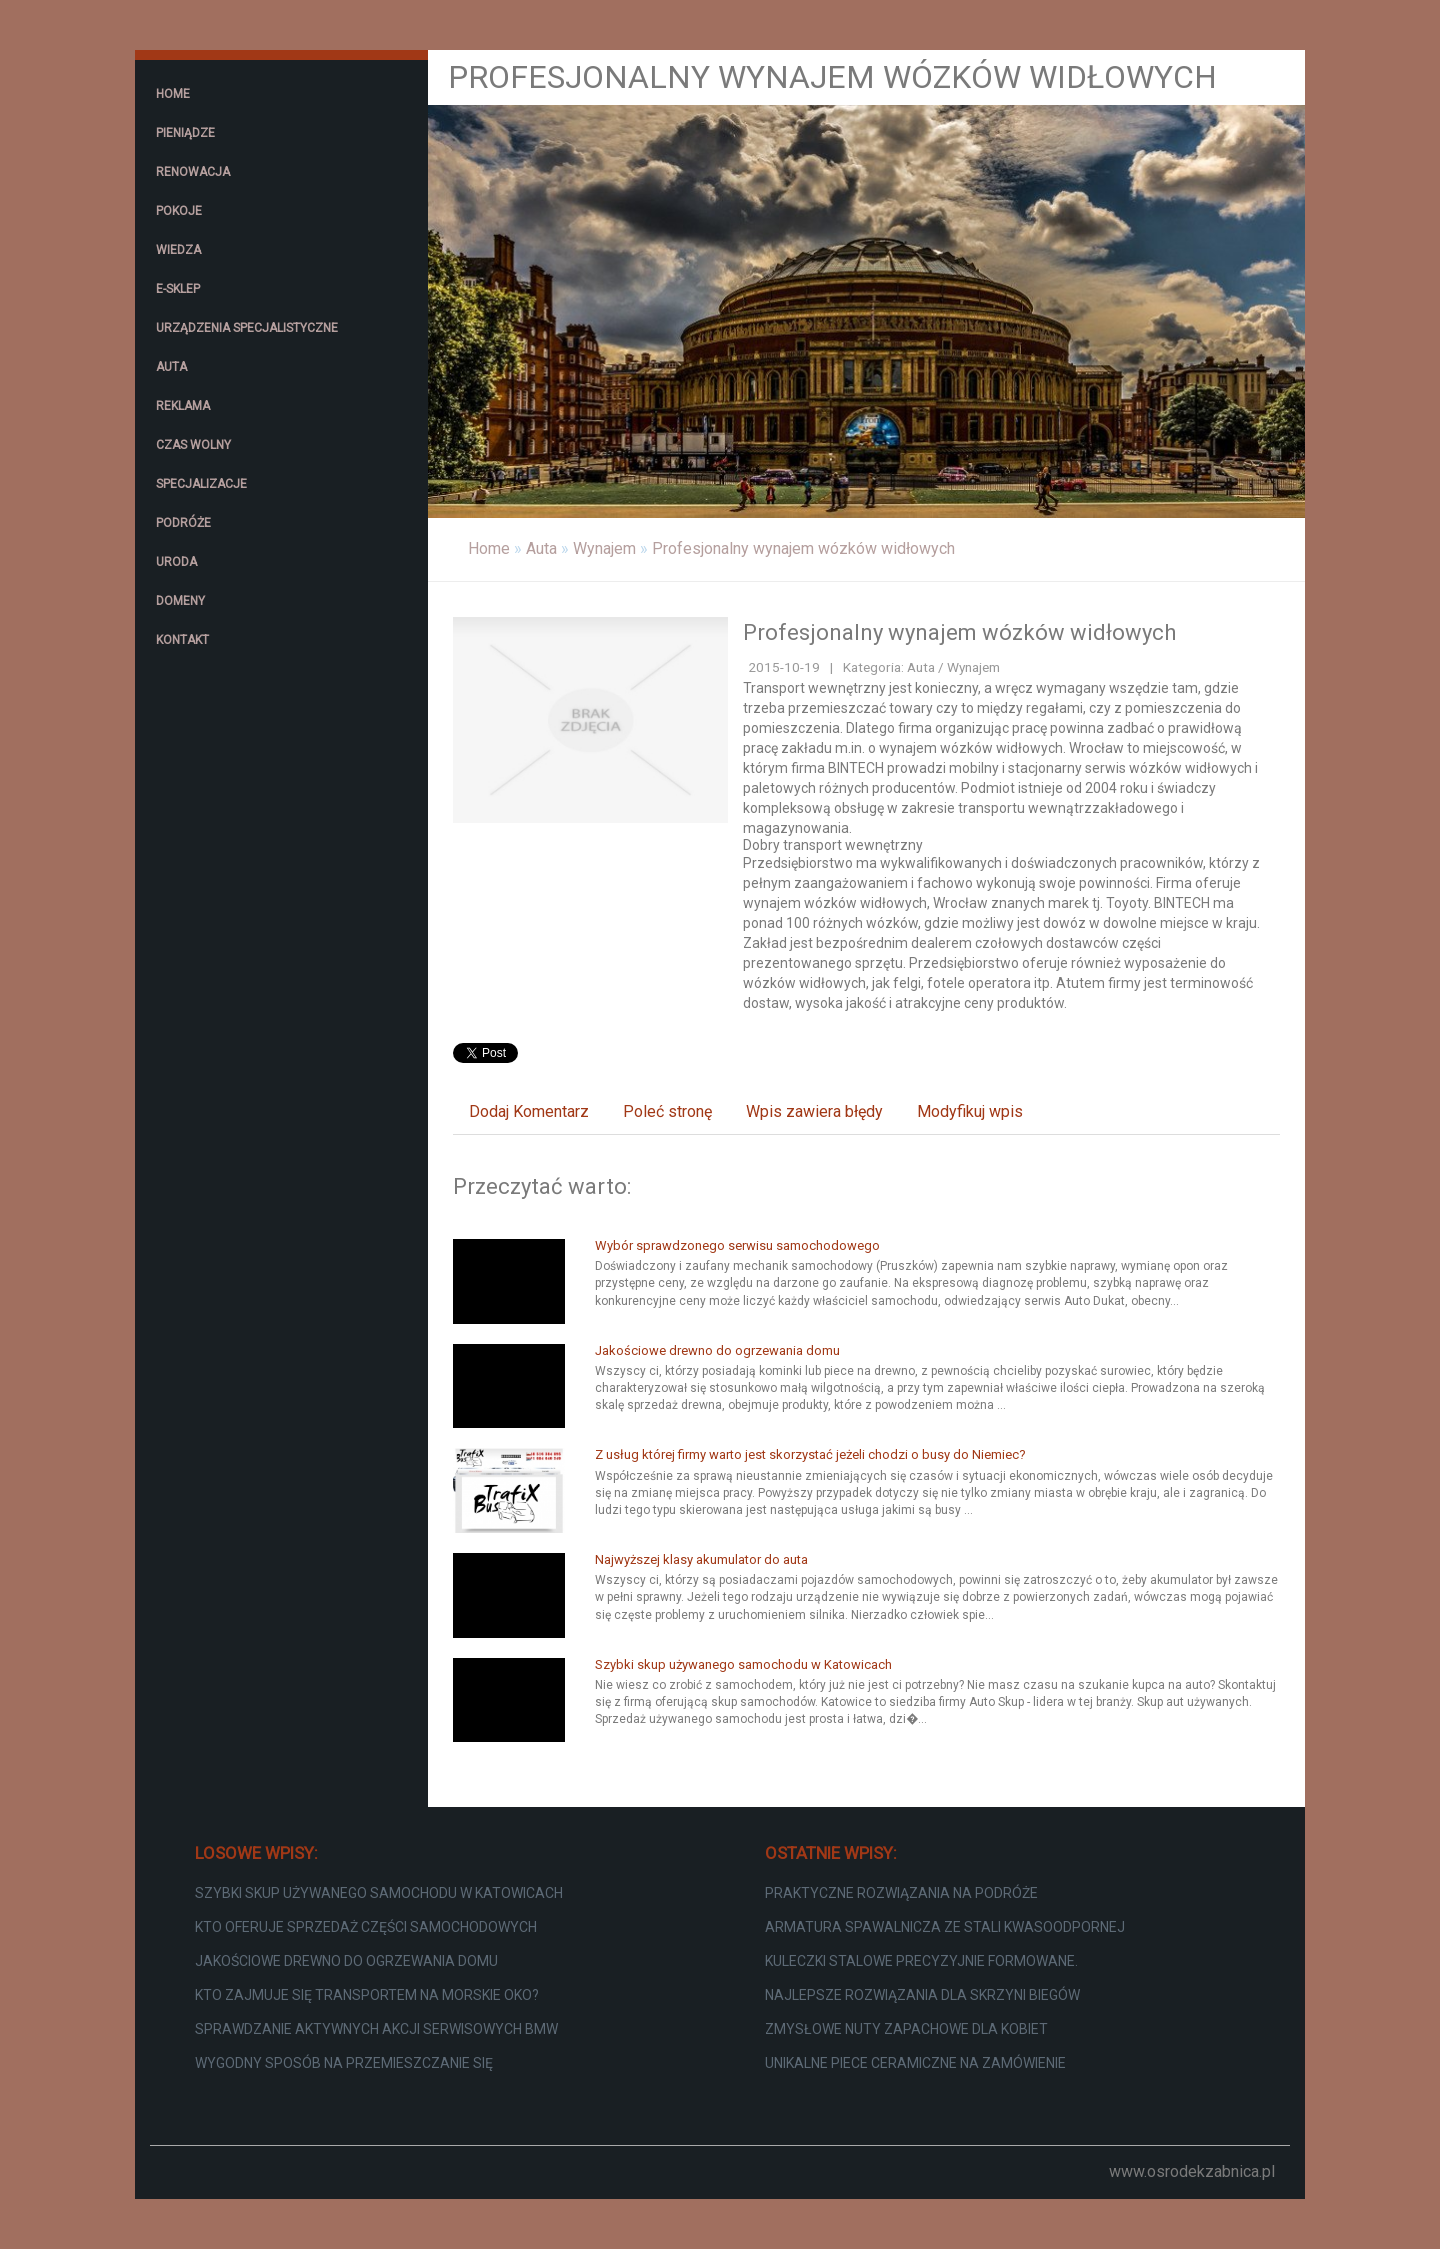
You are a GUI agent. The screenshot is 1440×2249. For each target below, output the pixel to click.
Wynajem (604, 548)
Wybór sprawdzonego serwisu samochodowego (737, 1245)
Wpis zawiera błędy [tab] (814, 1111)
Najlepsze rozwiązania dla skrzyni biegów (922, 1995)
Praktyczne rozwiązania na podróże (901, 1893)
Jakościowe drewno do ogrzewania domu (717, 1350)
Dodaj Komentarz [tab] (529, 1111)
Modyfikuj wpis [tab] (970, 1111)
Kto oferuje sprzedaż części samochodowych (366, 1927)
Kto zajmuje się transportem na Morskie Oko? (367, 1995)
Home (489, 548)
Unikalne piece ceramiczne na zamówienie (915, 2063)
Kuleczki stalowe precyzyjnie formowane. (921, 1961)
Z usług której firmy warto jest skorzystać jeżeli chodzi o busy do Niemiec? (810, 1454)
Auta (541, 548)
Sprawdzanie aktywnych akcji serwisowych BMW (376, 2029)
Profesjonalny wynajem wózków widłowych (803, 548)
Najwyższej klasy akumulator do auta (701, 1559)
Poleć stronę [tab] (667, 1111)
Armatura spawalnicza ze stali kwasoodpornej (945, 1927)
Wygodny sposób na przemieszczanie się (344, 2063)
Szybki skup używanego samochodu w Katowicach (743, 1664)
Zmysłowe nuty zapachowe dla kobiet (906, 2029)
